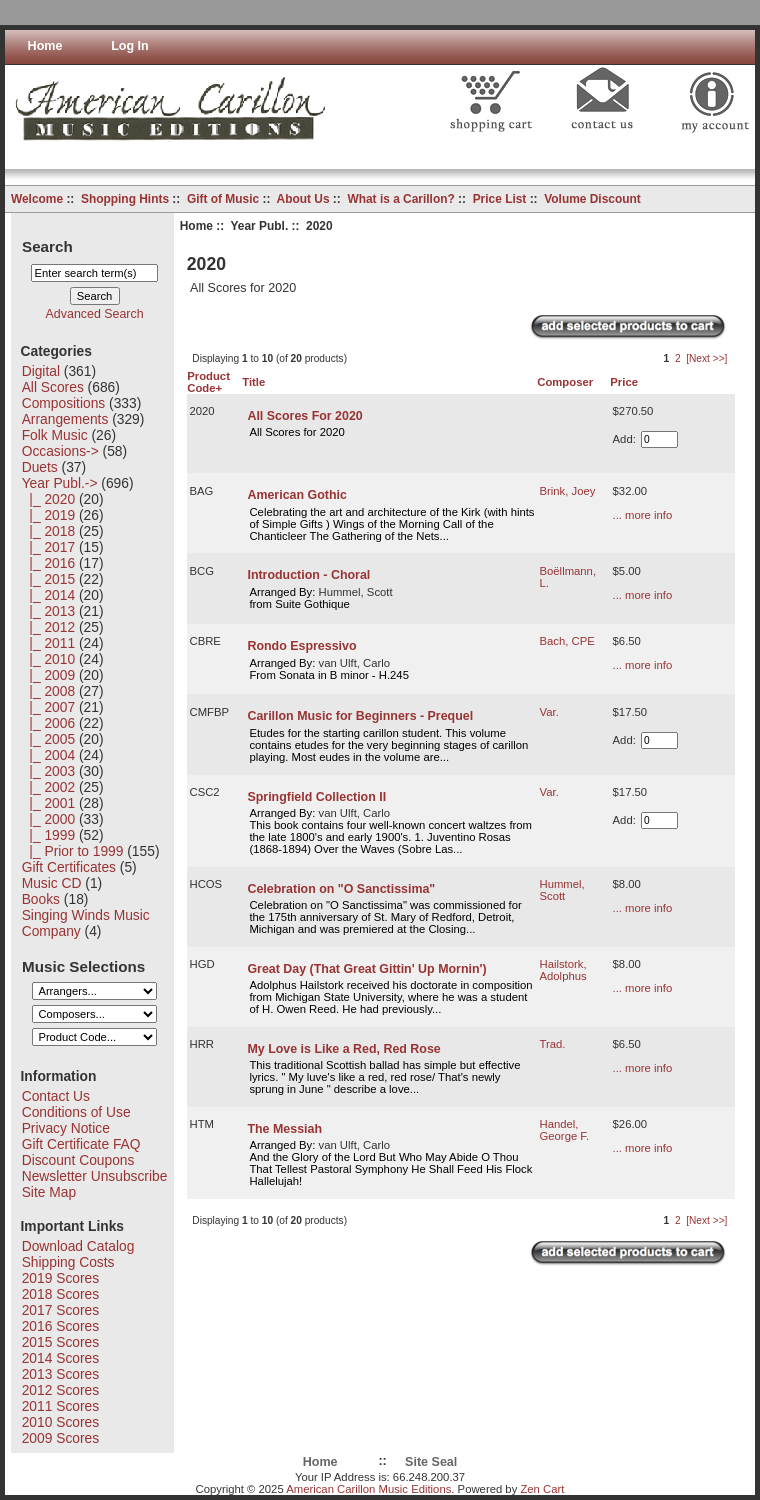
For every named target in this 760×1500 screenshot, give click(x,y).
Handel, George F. (565, 1130)
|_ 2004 (48, 755)
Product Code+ (208, 382)
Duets (40, 467)
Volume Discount (592, 199)
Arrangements (65, 419)
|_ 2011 (48, 643)
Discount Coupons (78, 1160)
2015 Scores (60, 1342)
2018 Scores (60, 1294)
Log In (130, 46)
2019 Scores (60, 1278)
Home (45, 46)
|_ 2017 (48, 547)
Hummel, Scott (562, 890)
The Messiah (284, 1129)
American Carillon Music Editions (368, 1489)
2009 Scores (60, 1438)
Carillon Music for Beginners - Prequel (360, 716)
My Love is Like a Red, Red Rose (343, 1049)
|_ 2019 (48, 515)
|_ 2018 (48, 531)
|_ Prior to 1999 (73, 851)
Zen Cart (542, 1489)
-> (60, 483)
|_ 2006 (48, 723)
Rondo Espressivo (301, 646)
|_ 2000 (48, 819)
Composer (565, 382)
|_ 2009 (48, 675)
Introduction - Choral (308, 575)
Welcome (37, 199)
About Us (303, 199)
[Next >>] (706, 358)
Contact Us (56, 1096)
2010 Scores (60, 1422)
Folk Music (55, 435)
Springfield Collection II (316, 797)
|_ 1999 (48, 835)
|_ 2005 (48, 739)
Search (47, 245)
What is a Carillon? (400, 199)
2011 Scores (60, 1406)
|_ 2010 (48, 659)
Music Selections (83, 965)
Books (41, 899)
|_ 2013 (48, 611)
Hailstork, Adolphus (563, 970)
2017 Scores (60, 1310)
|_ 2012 (48, 627)
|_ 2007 (48, 707)
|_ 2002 (48, 787)
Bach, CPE (567, 641)
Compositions (64, 403)
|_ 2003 (48, 771)
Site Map (49, 1192)
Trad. (553, 1044)
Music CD (52, 883)
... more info (643, 515)
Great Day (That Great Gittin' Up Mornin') (366, 969)
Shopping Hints (125, 199)
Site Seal (431, 1462)
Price (624, 382)
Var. (549, 712)
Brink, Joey (568, 491)
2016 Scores (60, 1326)
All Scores (53, 387)
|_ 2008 (48, 691)
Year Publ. (260, 226)
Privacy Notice (66, 1128)
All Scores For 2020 (304, 416)
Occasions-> (60, 451)
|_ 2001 (48, 803)
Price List (500, 199)
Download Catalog (78, 1246)
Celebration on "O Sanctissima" (341, 889)
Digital (41, 371)
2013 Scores (60, 1374)
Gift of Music (223, 199)
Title (253, 382)
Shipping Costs (68, 1262)
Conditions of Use (76, 1112)
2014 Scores (60, 1358)
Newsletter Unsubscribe (95, 1176)
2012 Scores (60, 1390)
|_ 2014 (48, 595)
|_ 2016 (48, 563)
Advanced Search (95, 314)
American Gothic (296, 495)
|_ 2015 (48, 579)
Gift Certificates (69, 867)
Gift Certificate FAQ (81, 1144)
